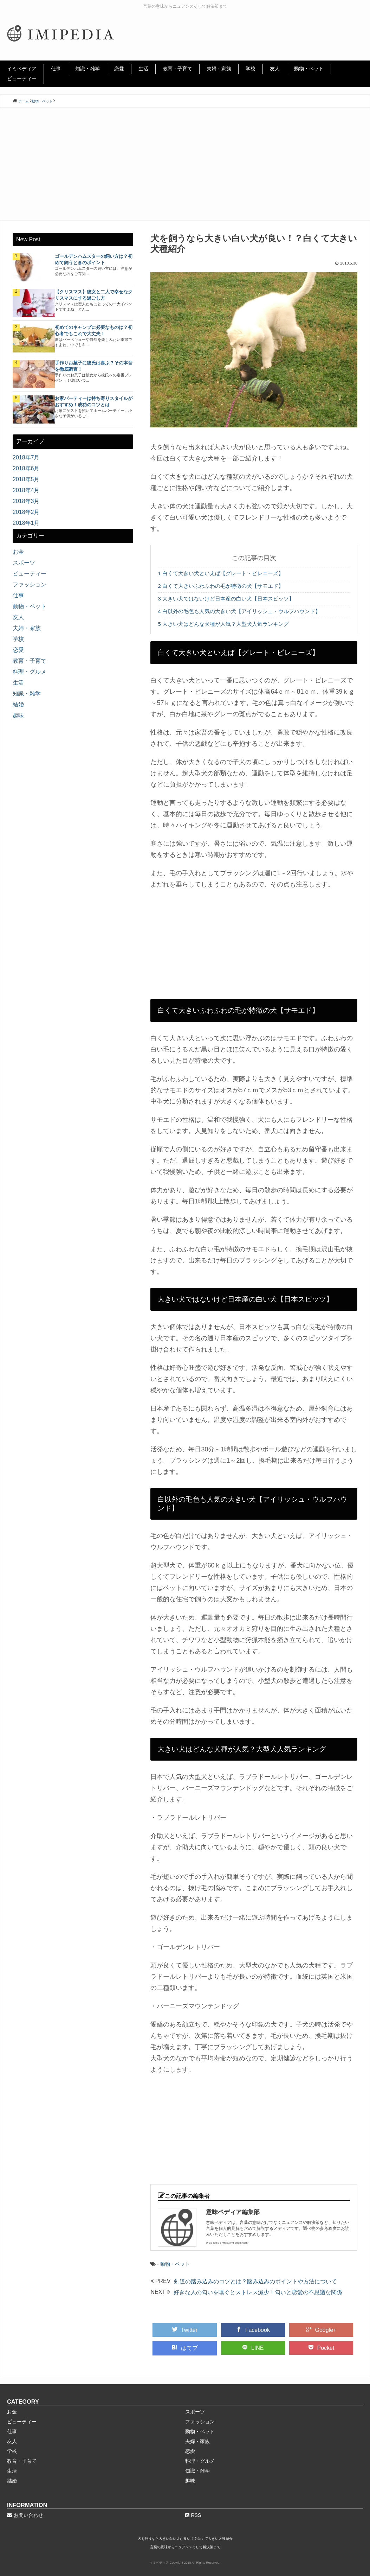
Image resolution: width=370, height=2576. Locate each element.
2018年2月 (26, 512)
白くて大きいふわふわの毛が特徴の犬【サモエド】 (221, 586)
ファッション (29, 584)
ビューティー (22, 78)
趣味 (18, 715)
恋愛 (119, 68)
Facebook (253, 2330)
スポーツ (24, 563)
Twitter (184, 2330)
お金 (18, 552)
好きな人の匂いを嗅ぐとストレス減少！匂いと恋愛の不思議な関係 (258, 2292)
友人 (275, 68)
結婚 (18, 704)
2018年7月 (26, 457)
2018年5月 (26, 479)
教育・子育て (177, 68)
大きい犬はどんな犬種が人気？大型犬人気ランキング (223, 624)
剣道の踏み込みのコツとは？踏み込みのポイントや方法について (255, 2281)
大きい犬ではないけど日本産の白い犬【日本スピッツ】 (226, 599)
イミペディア (22, 68)
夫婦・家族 (219, 68)
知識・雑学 (87, 68)
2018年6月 (26, 468)
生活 (143, 68)
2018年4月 (26, 490)
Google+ (321, 2330)
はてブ (185, 2348)
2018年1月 (26, 523)
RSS (193, 2515)
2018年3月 (26, 501)
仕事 (56, 68)
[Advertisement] (185, 164)
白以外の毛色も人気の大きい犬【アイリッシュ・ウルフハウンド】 (239, 611)
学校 (250, 68)
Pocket (321, 2348)
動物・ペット (309, 68)
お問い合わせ (25, 2515)
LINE (253, 2348)
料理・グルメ (29, 672)
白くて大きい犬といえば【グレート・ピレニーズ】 (221, 573)
